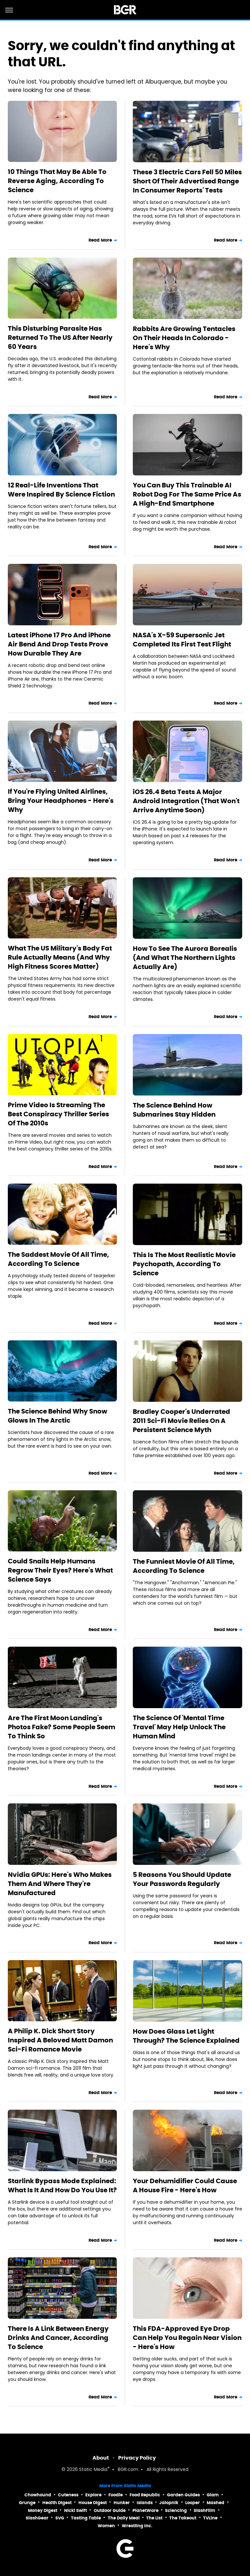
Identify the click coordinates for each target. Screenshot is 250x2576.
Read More (100, 240)
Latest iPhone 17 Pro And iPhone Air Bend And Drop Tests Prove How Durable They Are (59, 644)
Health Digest (57, 2502)
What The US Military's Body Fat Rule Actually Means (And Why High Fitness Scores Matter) (60, 957)
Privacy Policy (137, 2457)
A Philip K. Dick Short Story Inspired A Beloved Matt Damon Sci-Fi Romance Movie (60, 2040)
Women (106, 2526)
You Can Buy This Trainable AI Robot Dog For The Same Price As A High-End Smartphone (187, 494)
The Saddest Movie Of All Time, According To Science (58, 1259)
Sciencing (176, 2510)
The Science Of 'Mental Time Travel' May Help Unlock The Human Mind (179, 1727)
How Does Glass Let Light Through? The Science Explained (186, 2036)
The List (154, 2518)
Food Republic (145, 2495)
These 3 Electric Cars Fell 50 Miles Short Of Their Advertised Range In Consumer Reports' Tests (187, 181)
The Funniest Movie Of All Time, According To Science (184, 1566)
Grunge (27, 2502)
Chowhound (37, 2495)
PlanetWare (145, 2510)
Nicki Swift (75, 2510)
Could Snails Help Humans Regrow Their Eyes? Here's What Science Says (60, 1570)
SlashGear (37, 2518)
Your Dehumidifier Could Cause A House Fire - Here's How (185, 2185)
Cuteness (68, 2495)
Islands (145, 2502)
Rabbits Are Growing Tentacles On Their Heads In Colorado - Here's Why (184, 338)
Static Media (93, 2470)
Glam (213, 2495)
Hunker (122, 2502)
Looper (192, 2502)
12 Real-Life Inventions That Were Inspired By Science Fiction (61, 489)
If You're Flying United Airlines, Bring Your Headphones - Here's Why (61, 800)
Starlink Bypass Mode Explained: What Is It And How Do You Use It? (62, 2185)
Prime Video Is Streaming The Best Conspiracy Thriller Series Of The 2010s (58, 1114)
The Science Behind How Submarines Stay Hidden (174, 1110)
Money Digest (42, 2510)
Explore (93, 2495)
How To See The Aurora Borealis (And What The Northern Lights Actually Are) (185, 957)
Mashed (215, 2502)
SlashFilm (204, 2510)
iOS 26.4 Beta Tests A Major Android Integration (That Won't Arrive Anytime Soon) (186, 801)
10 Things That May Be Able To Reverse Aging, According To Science (57, 180)
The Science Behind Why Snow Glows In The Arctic (57, 1416)
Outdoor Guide (110, 2510)
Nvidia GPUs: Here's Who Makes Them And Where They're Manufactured (60, 1883)
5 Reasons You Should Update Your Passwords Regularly (182, 1879)
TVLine (210, 2518)
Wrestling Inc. (137, 2526)
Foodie (115, 2495)
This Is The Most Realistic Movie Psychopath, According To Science (184, 1264)
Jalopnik (168, 2502)
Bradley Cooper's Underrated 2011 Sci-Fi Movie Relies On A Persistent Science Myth (181, 1420)
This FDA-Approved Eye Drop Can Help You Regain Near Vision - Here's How (187, 2337)
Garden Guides (183, 2495)
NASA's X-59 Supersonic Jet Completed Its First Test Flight (182, 639)
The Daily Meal (124, 2518)
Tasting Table (86, 2518)
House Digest (92, 2502)
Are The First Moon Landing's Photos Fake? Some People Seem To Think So (61, 1727)
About (100, 2457)
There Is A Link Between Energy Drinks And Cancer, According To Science (58, 2337)
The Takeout (182, 2518)
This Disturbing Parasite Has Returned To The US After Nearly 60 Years (60, 337)
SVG (59, 2518)
